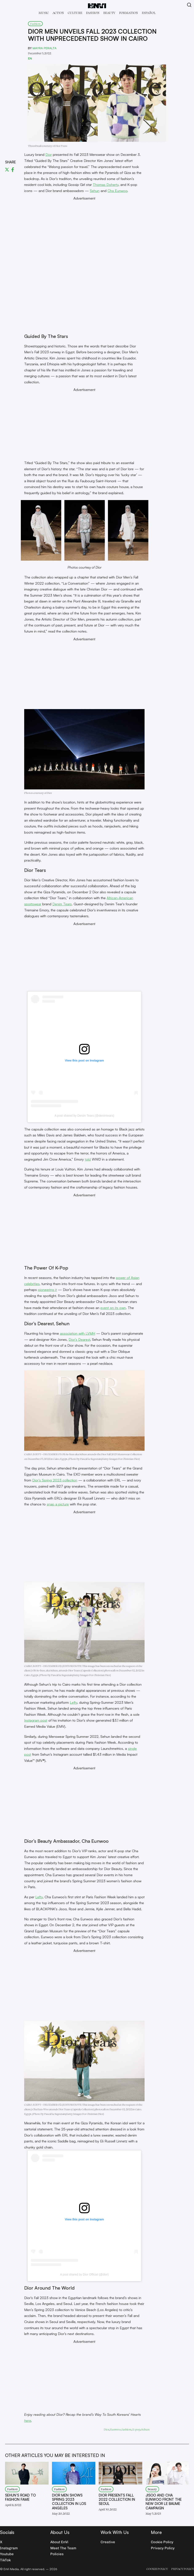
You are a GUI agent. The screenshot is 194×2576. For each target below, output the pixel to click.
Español (148, 13)
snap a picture (58, 1504)
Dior (48, 154)
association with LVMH (77, 1333)
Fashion (93, 13)
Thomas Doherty (105, 184)
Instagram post (35, 1720)
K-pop (136, 2429)
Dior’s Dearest (79, 1339)
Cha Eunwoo (117, 190)
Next (142, 530)
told (88, 1159)
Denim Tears (62, 904)
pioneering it (47, 1289)
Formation (128, 13)
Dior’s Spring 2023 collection (54, 1480)
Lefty (73, 1702)
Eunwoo (115, 2429)
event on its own (113, 1307)
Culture (75, 13)
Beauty (109, 13)
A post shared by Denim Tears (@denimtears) (84, 1115)
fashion (127, 2429)
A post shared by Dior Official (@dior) (84, 2274)
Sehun (95, 190)
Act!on (58, 13)
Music (44, 13)
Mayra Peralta (45, 48)
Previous (26, 530)
